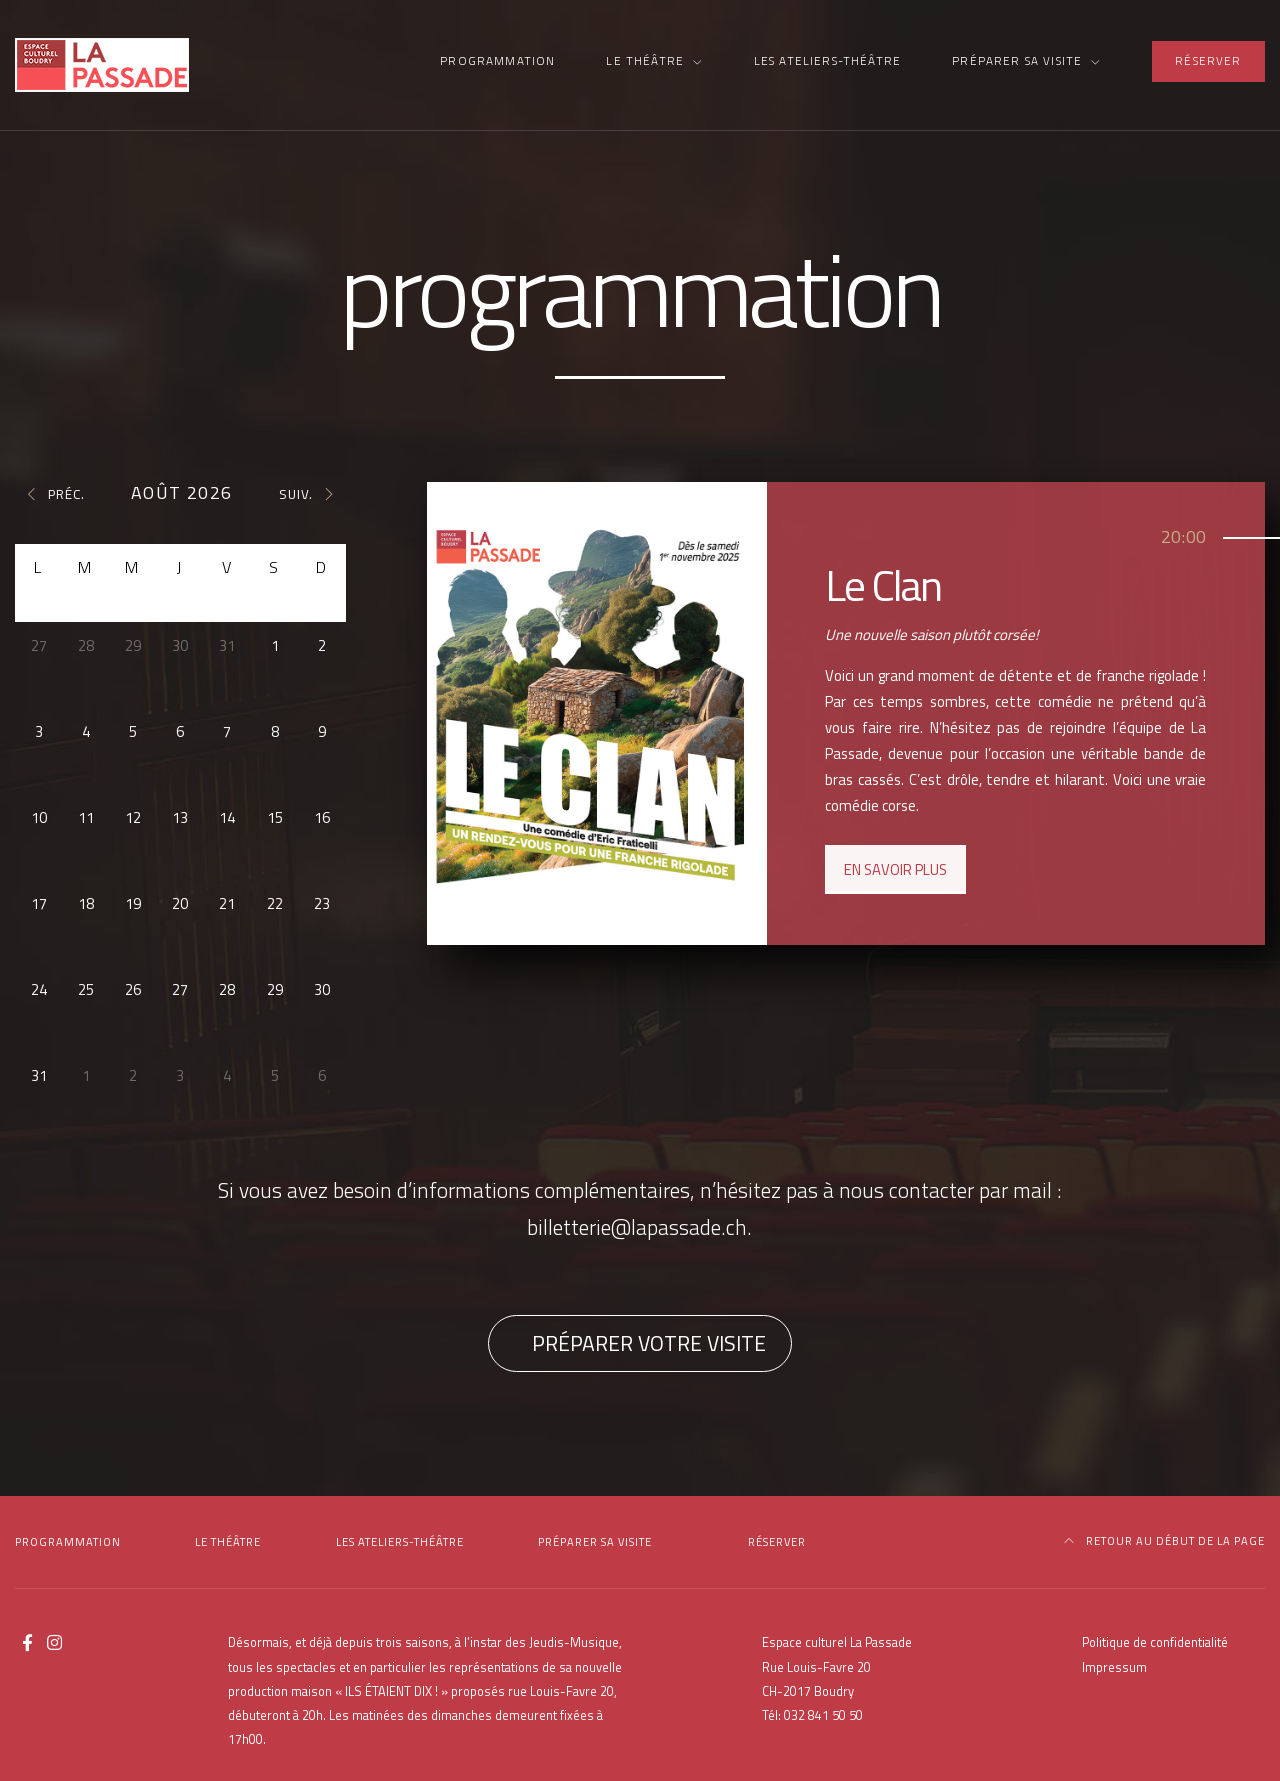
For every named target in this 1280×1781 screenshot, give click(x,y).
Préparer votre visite (649, 1343)
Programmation (497, 61)
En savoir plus (895, 869)
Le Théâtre (645, 61)
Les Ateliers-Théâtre (827, 61)
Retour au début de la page (1165, 1541)
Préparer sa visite (1017, 61)
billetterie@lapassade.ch (637, 1227)
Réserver (1208, 61)
